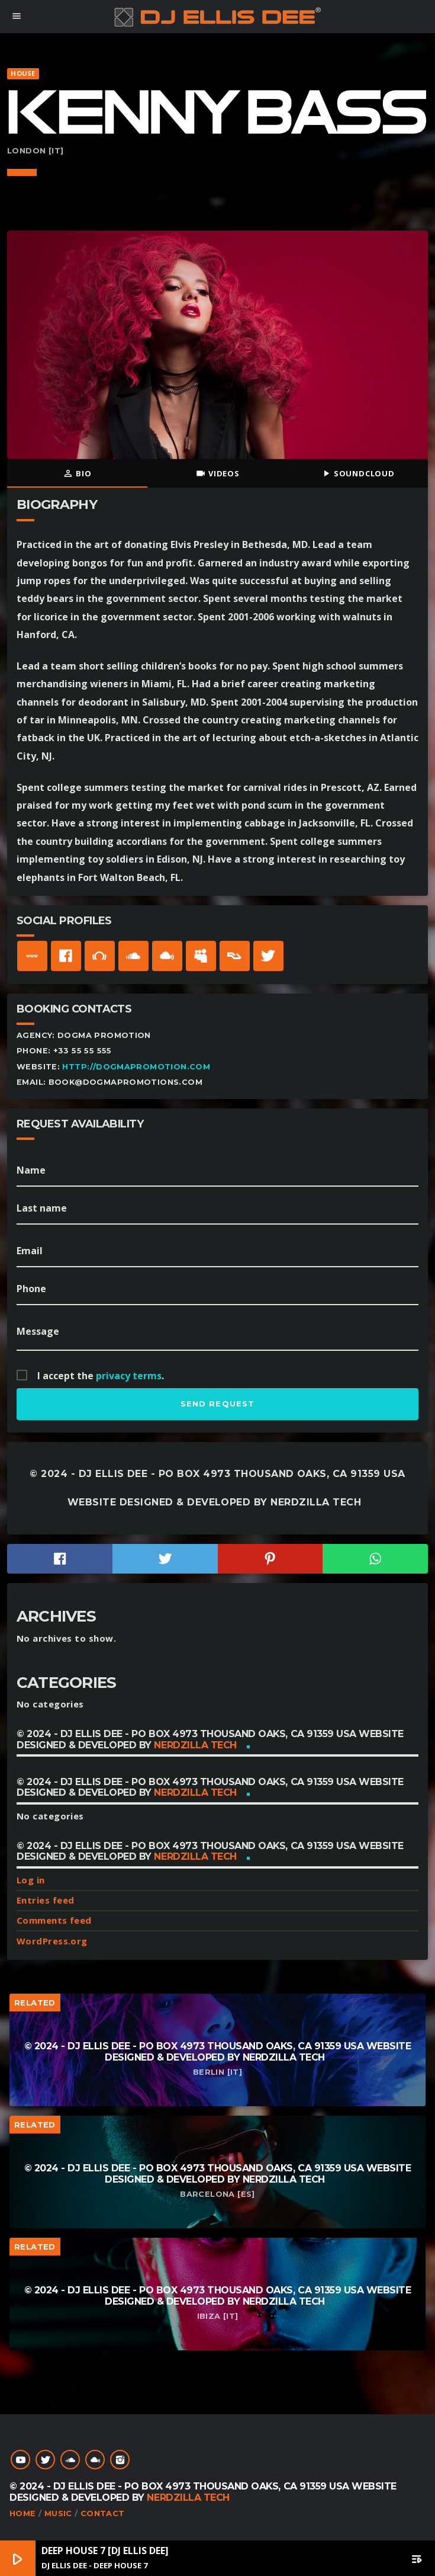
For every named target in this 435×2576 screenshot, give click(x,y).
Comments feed (54, 1920)
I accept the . (100, 1375)
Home (22, 2513)
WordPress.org (52, 1941)
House (23, 73)
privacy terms (129, 1375)
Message (38, 1331)
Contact (102, 2513)
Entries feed (45, 1900)
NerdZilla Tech (315, 1502)
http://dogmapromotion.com (136, 1066)
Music (58, 2513)
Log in (31, 1880)
